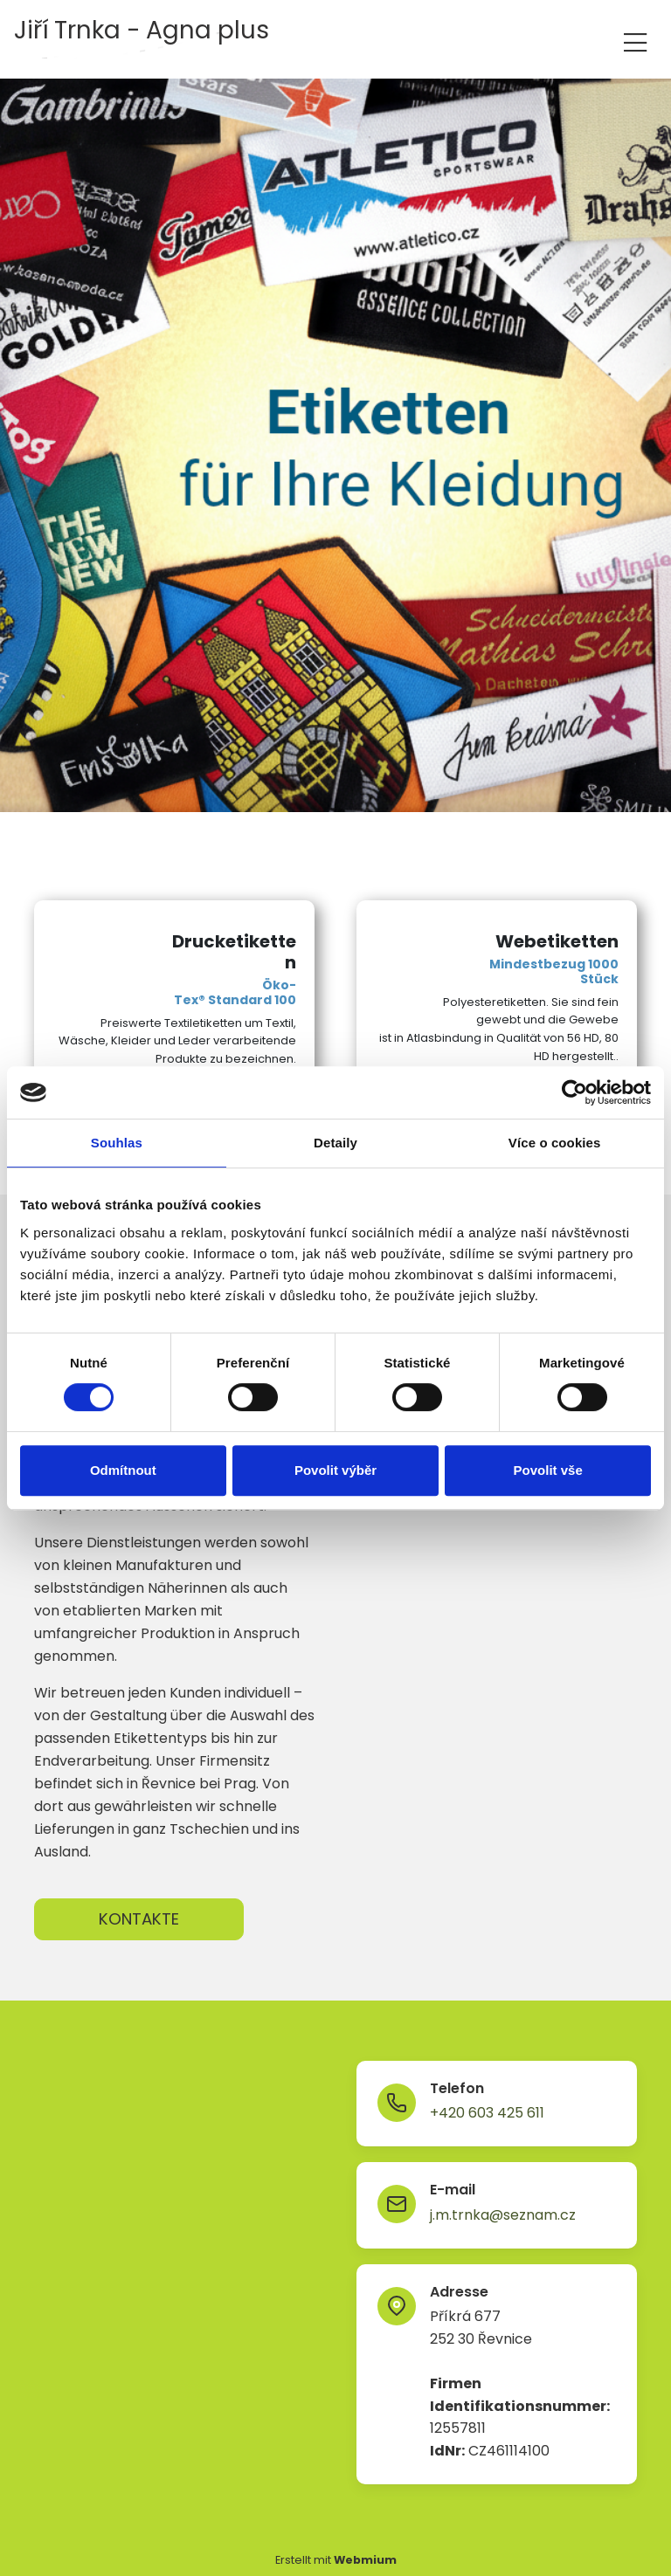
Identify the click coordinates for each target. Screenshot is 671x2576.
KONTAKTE (139, 1919)
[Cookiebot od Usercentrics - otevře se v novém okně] (574, 1092)
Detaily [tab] (335, 1142)
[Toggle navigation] (635, 39)
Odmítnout (123, 1470)
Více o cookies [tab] (554, 1142)
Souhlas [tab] (116, 1142)
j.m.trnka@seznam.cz (503, 2215)
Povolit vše (548, 1470)
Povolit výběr (335, 1470)
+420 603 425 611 (487, 2113)
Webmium (365, 2559)
